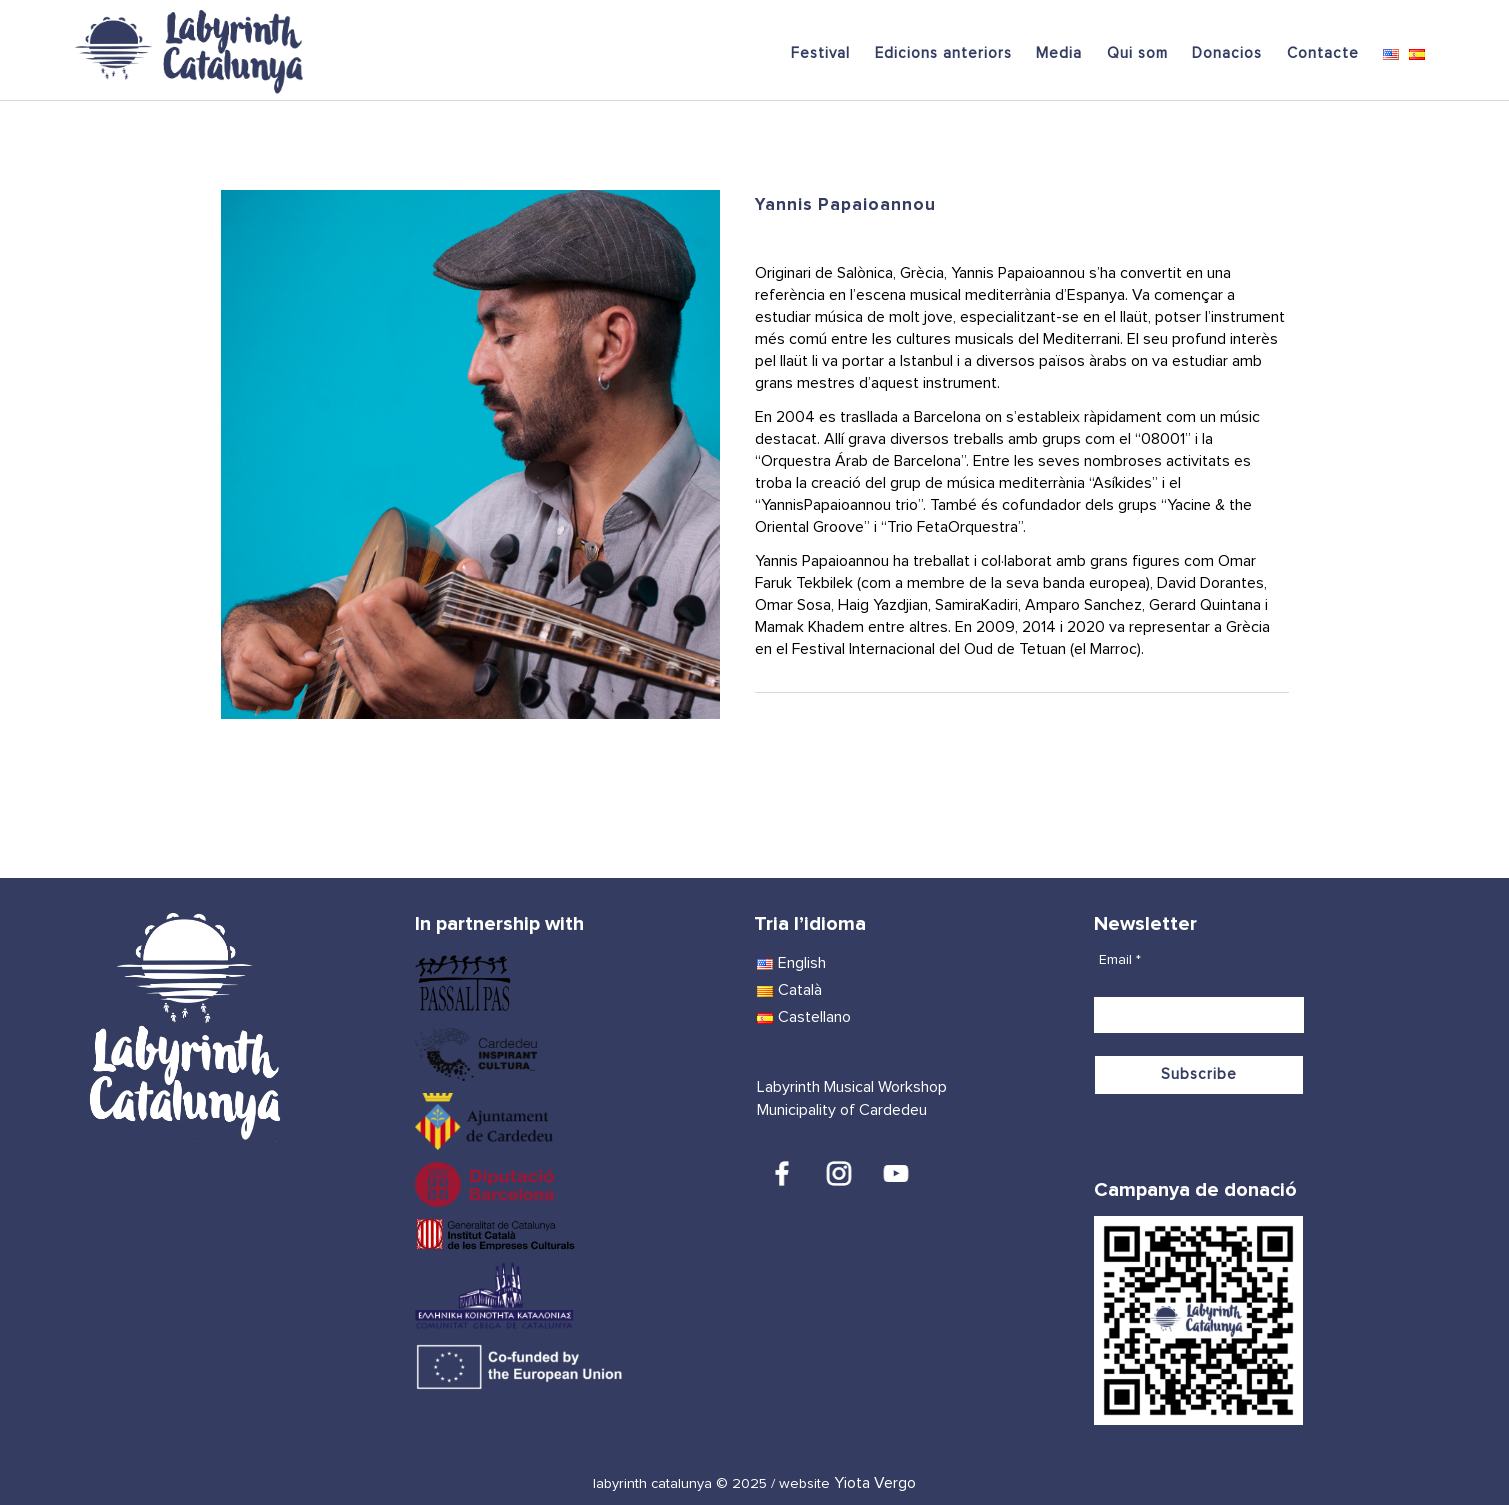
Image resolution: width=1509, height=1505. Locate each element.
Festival (820, 53)
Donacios (1227, 53)
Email (1120, 960)
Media (1059, 53)
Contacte (1323, 53)
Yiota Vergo (875, 1483)
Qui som (1137, 53)
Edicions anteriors (943, 53)
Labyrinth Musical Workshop (852, 1087)
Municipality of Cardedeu (842, 1110)
